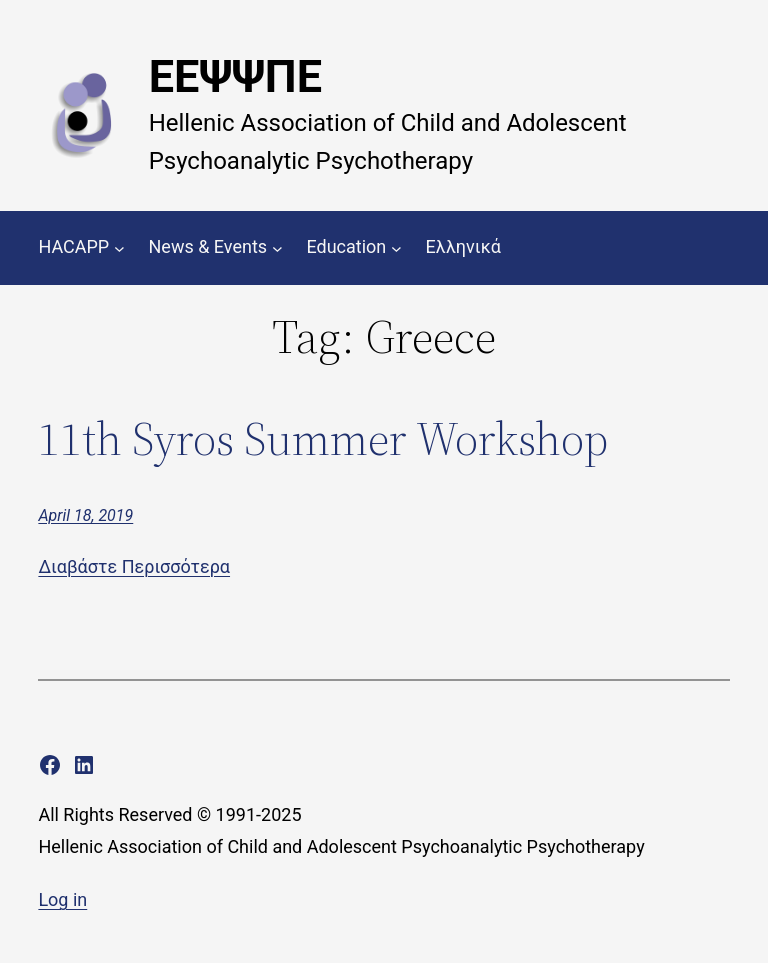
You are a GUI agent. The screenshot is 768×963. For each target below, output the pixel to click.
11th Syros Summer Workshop (323, 438)
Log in (62, 899)
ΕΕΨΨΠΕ (235, 76)
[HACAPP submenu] (119, 247)
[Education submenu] (396, 247)
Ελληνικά (463, 246)
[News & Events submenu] (277, 247)
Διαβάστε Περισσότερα (134, 566)
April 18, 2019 (85, 515)
